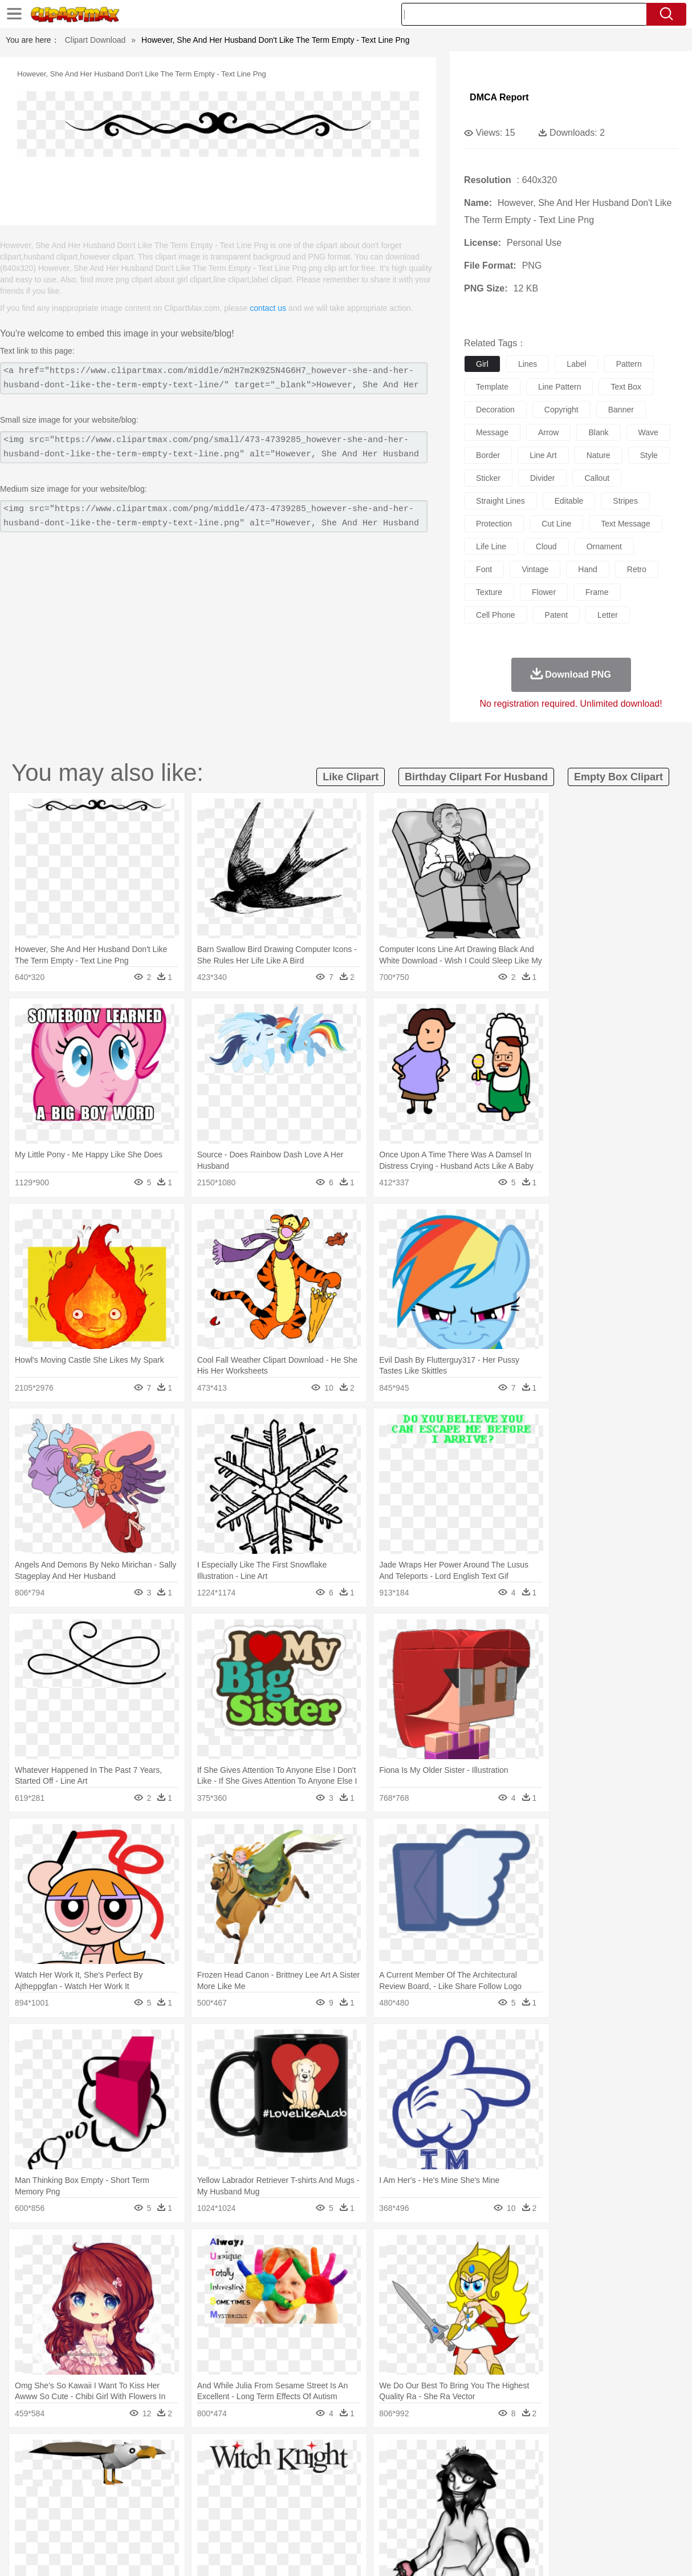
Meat (229, 2522)
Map (328, 2505)
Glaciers (278, 2454)
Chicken (177, 2471)
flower (544, 592)
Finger (504, 2488)
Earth (204, 2454)
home (341, 2488)
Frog (351, 2471)
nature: (29, 2453)
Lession (582, 2505)
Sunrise (398, 2454)
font (484, 569)
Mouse (497, 2471)
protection (494, 523)
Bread (474, 2522)
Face (479, 2488)
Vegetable (331, 2522)
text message (625, 523)
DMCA (611, 2552)
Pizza (421, 2522)
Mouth (454, 2488)
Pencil (223, 2505)
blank (598, 432)
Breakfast (60, 2522)
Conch (178, 2454)
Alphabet (510, 2505)
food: (26, 2521)
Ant (57, 2471)
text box (625, 386)
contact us (268, 308)
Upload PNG (654, 2552)
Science (425, 2505)
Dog (225, 2471)
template (492, 386)
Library (394, 2505)
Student (64, 2505)
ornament (604, 546)
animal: (29, 2470)
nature (598, 455)
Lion (440, 2471)
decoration (495, 409)
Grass (308, 2454)
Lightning (339, 2454)
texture (489, 592)
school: (29, 2504)
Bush (487, 2454)
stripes (625, 500)
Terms (494, 2552)
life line (491, 546)
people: (29, 2487)
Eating (447, 2522)
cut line (556, 523)
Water (462, 2454)
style (649, 455)
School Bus (296, 2505)
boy (403, 2488)
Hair (364, 2488)
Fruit (207, 2522)
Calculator (547, 2505)
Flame (248, 2454)
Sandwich (260, 2522)
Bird (99, 2471)
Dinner (395, 2522)
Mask (60, 2488)
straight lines (500, 500)
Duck (247, 2471)
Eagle (271, 2471)
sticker (488, 478)
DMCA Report (499, 97)
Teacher (96, 2505)
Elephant (301, 2471)
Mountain (431, 2454)
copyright (561, 409)
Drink (146, 2522)
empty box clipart (618, 777)
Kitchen (366, 2522)
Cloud (511, 2454)
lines (527, 363)
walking (312, 2488)
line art (543, 455)
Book (124, 2505)
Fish (329, 2471)
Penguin (545, 2471)
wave (648, 432)
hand (587, 569)
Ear (263, 2488)
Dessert (117, 2522)
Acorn (60, 2454)
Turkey (599, 2471)
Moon (369, 2454)
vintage (535, 569)
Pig (520, 2471)
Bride (108, 2488)
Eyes (284, 2488)
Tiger (573, 2471)
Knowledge (359, 2505)
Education (256, 2505)
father (427, 2488)
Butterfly (126, 2471)
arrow (548, 432)
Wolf (625, 2471)
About (464, 2552)
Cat (151, 2471)
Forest (561, 2454)
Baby (84, 2488)
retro (636, 569)
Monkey (467, 2471)
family (134, 2488)
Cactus (149, 2454)
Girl (383, 2488)
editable (569, 500)
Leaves (119, 2454)
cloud (546, 546)
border (488, 455)
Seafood (295, 2522)
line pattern (559, 386)
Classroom (156, 2505)
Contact (577, 2552)
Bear (78, 2471)
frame (596, 592)
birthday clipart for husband (476, 777)
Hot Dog (536, 2522)
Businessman (201, 2488)
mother (162, 2488)
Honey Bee (383, 2471)
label (576, 363)
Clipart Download (95, 39)
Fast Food (176, 2522)
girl (482, 363)
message (492, 432)
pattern (629, 363)
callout (596, 478)
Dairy (90, 2522)
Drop (535, 2454)
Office (480, 2505)
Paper (454, 2505)
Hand (530, 2488)
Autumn (88, 2454)
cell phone (495, 614)
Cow (204, 2471)
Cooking (503, 2522)
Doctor (240, 2488)
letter (607, 614)
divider (542, 478)
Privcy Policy (534, 2552)
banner (621, 409)
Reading (193, 2505)
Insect (417, 2471)
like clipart (350, 777)
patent (556, 614)
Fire (225, 2454)
